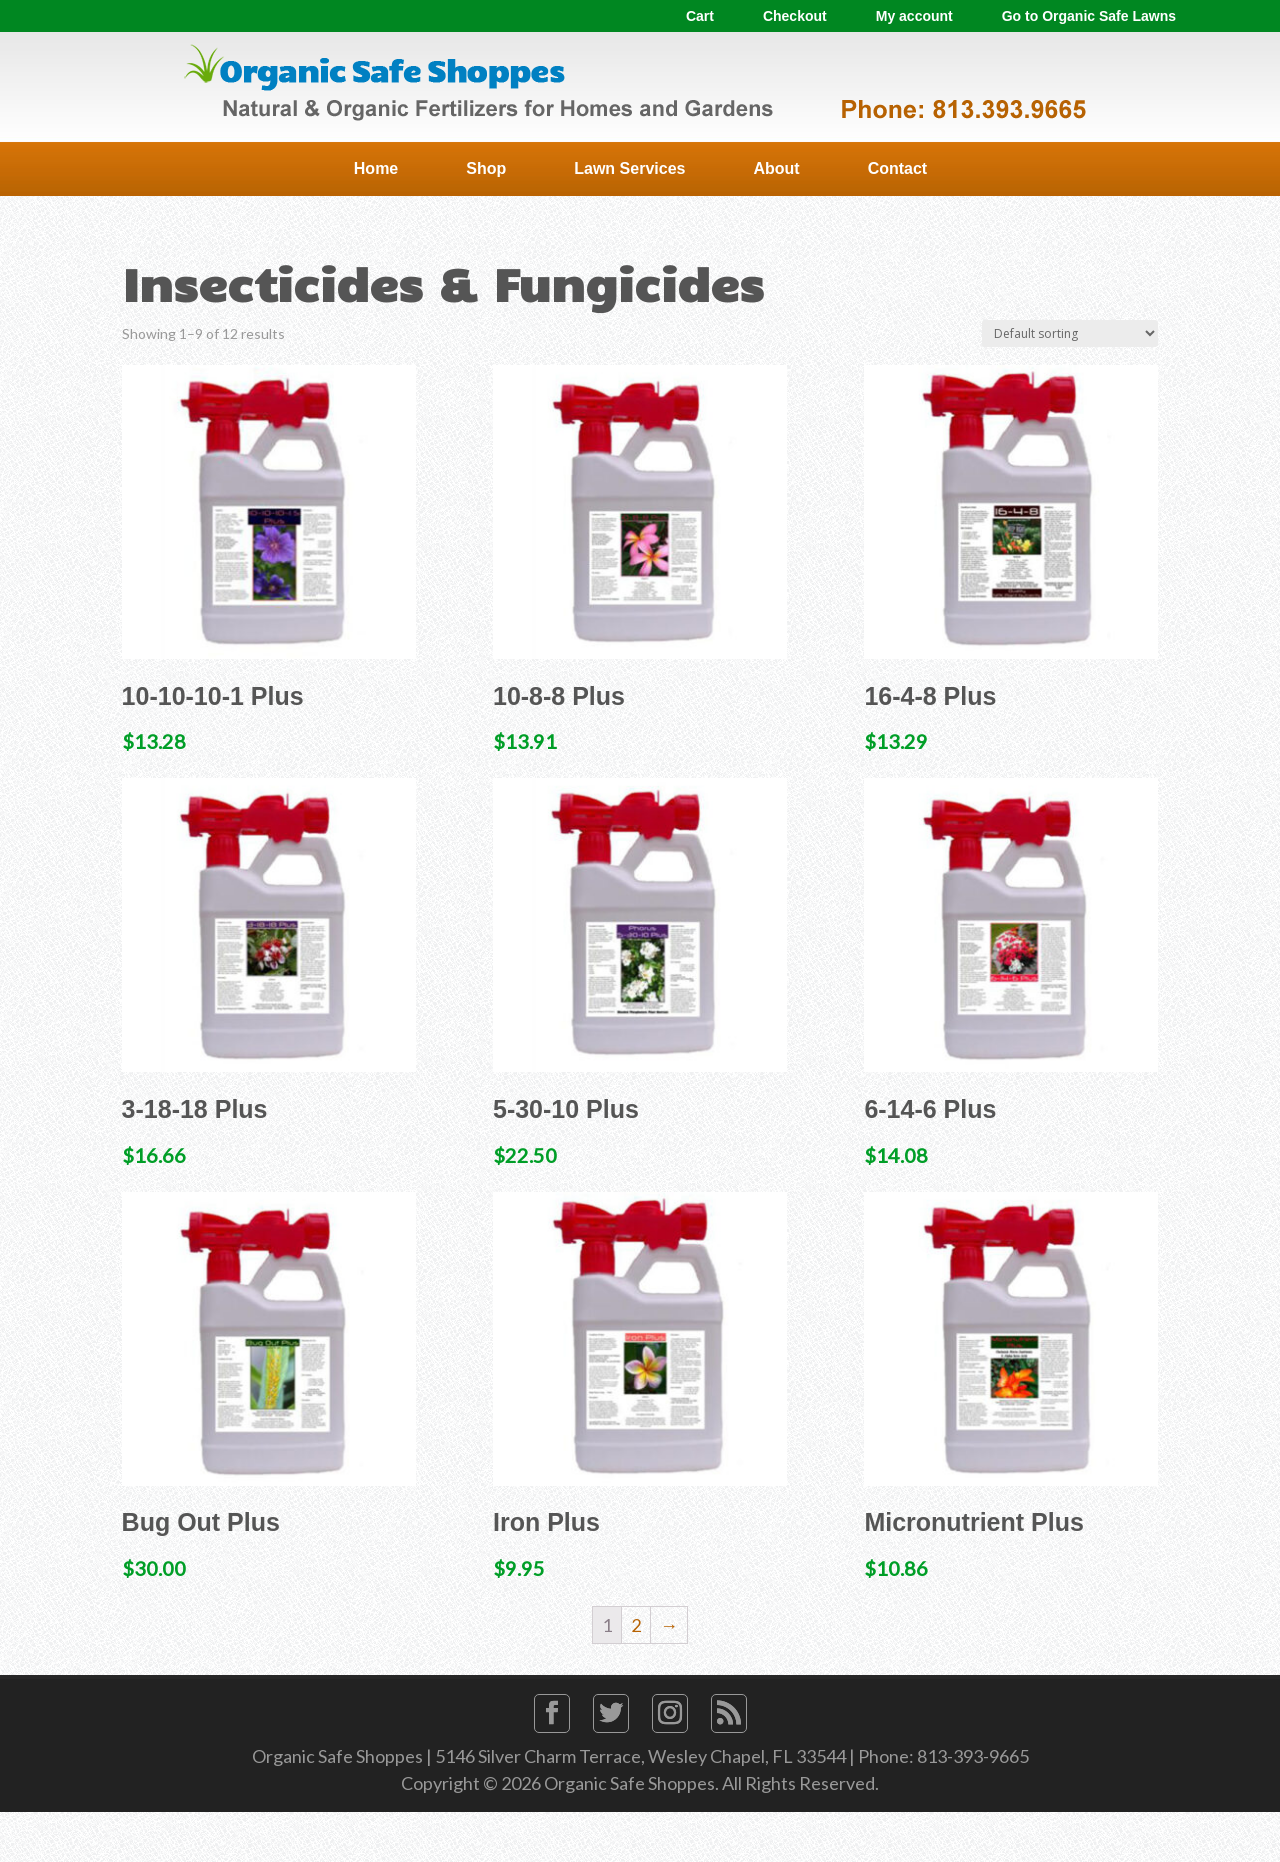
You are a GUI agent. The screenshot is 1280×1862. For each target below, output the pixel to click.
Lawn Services (629, 168)
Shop (486, 168)
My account (914, 16)
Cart (700, 16)
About (776, 168)
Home (376, 168)
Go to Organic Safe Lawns (1089, 16)
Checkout (795, 16)
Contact (898, 168)
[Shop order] (1070, 333)
